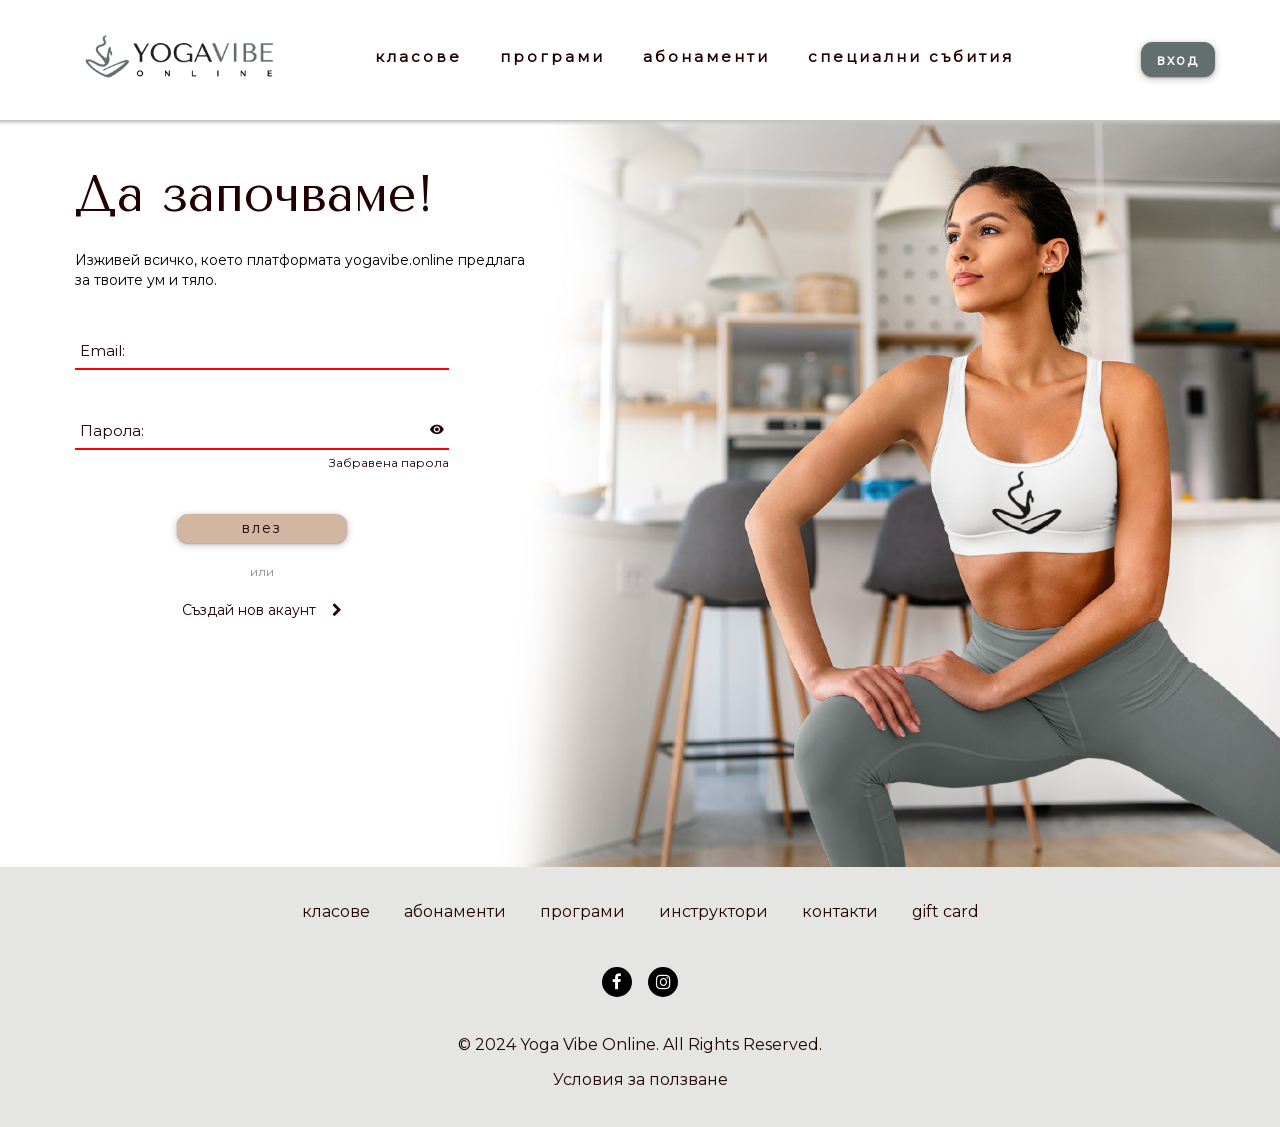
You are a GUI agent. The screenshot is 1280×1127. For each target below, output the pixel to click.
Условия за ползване (640, 1079)
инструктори (713, 911)
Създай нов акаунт (262, 610)
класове (336, 911)
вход (1178, 60)
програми (582, 911)
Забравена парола (389, 462)
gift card (945, 911)
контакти (840, 911)
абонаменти (455, 911)
